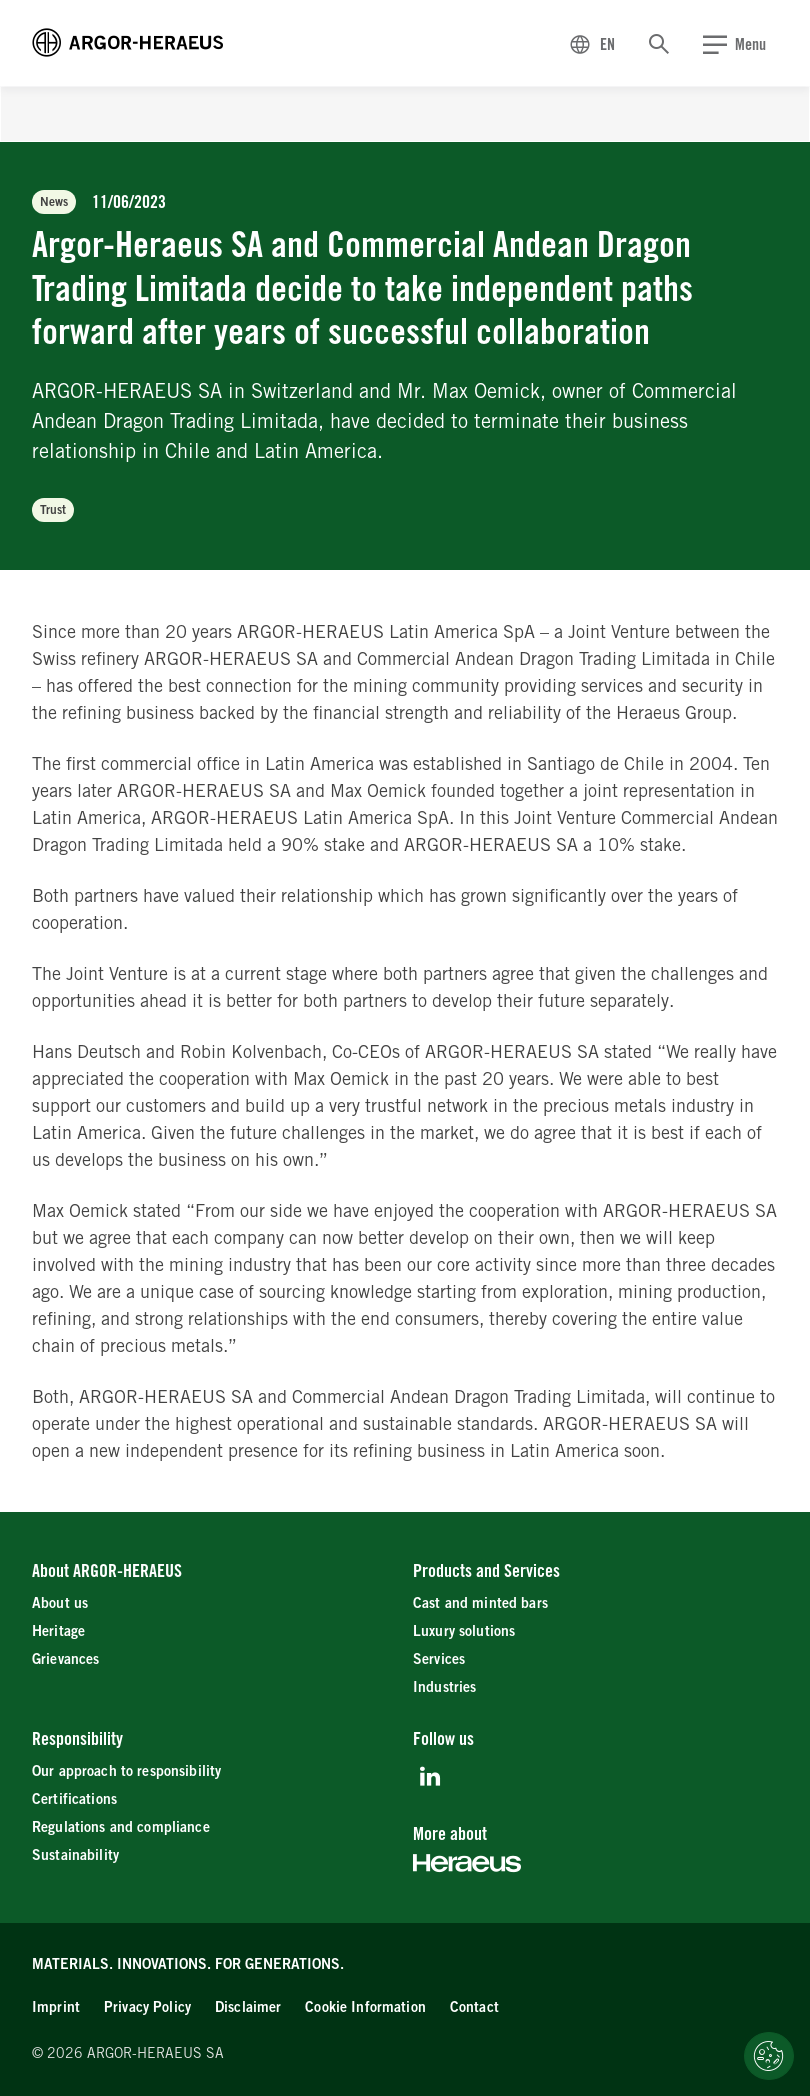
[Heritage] (58, 1631)
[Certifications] (74, 1799)
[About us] (60, 1603)
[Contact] (474, 2007)
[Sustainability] (75, 1855)
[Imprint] (56, 2007)
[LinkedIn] (429, 1776)
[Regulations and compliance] (121, 1827)
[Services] (439, 1659)
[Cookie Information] (365, 2007)
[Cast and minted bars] (480, 1603)
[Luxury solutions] (464, 1631)
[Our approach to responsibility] (126, 1771)
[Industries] (444, 1687)
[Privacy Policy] (147, 2007)
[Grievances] (65, 1659)
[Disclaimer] (248, 2007)
